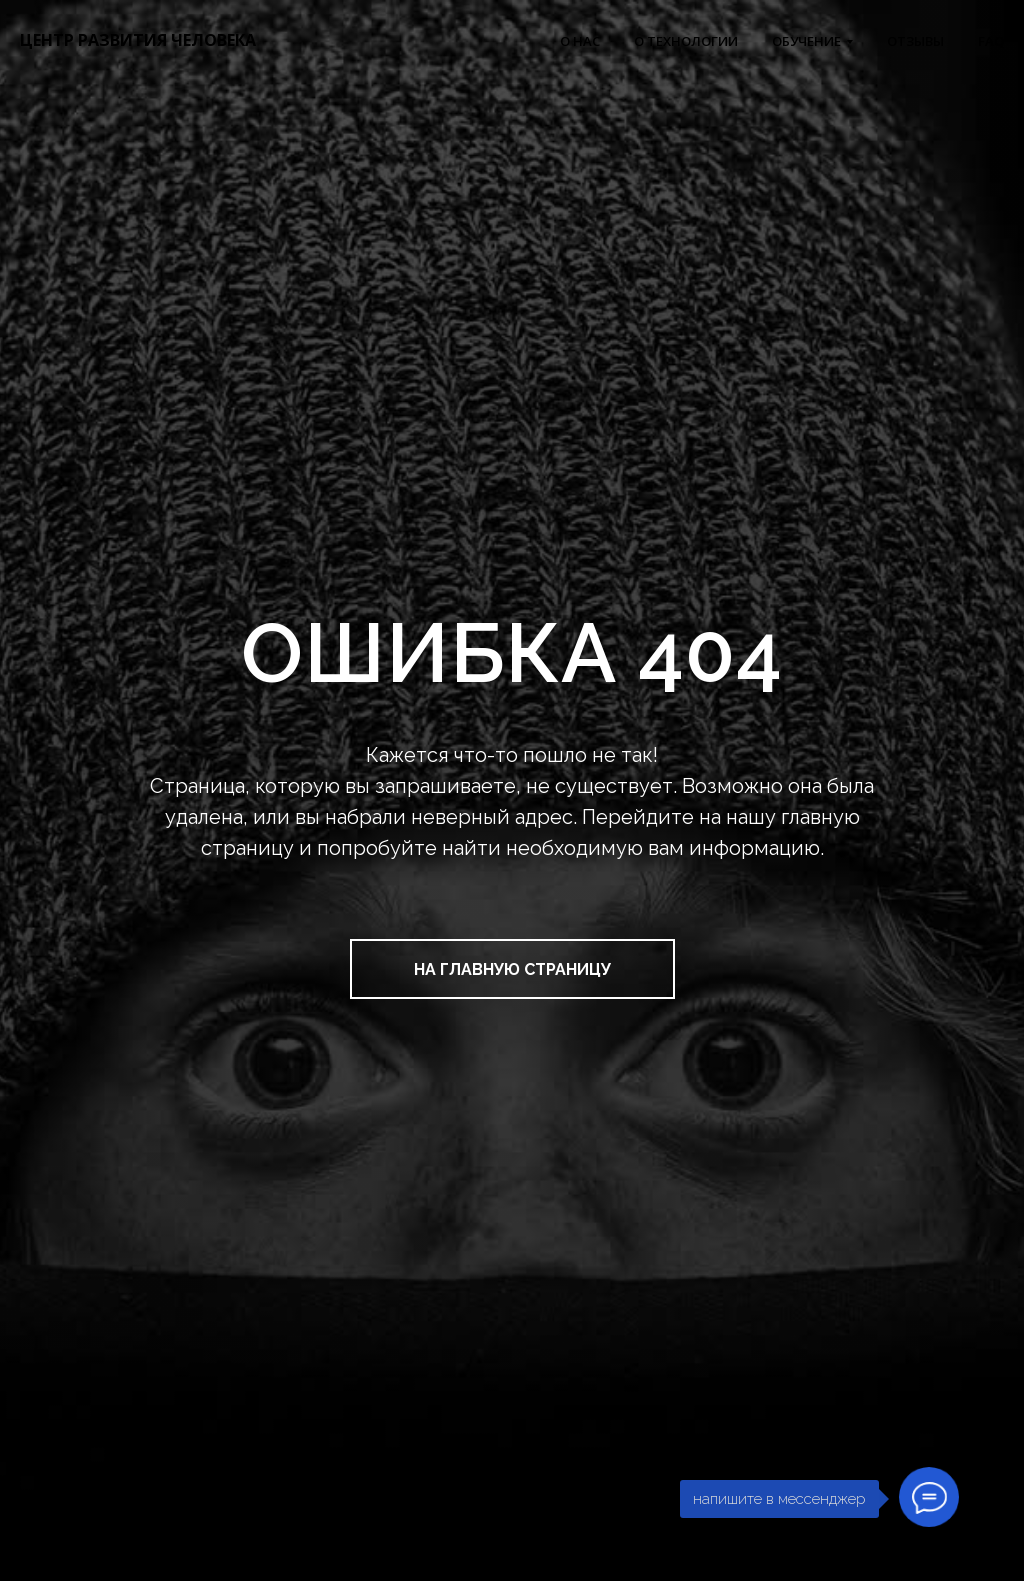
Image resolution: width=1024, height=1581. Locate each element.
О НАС (580, 41)
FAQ (991, 41)
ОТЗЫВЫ (915, 41)
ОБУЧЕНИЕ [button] (806, 41)
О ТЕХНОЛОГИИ (686, 41)
